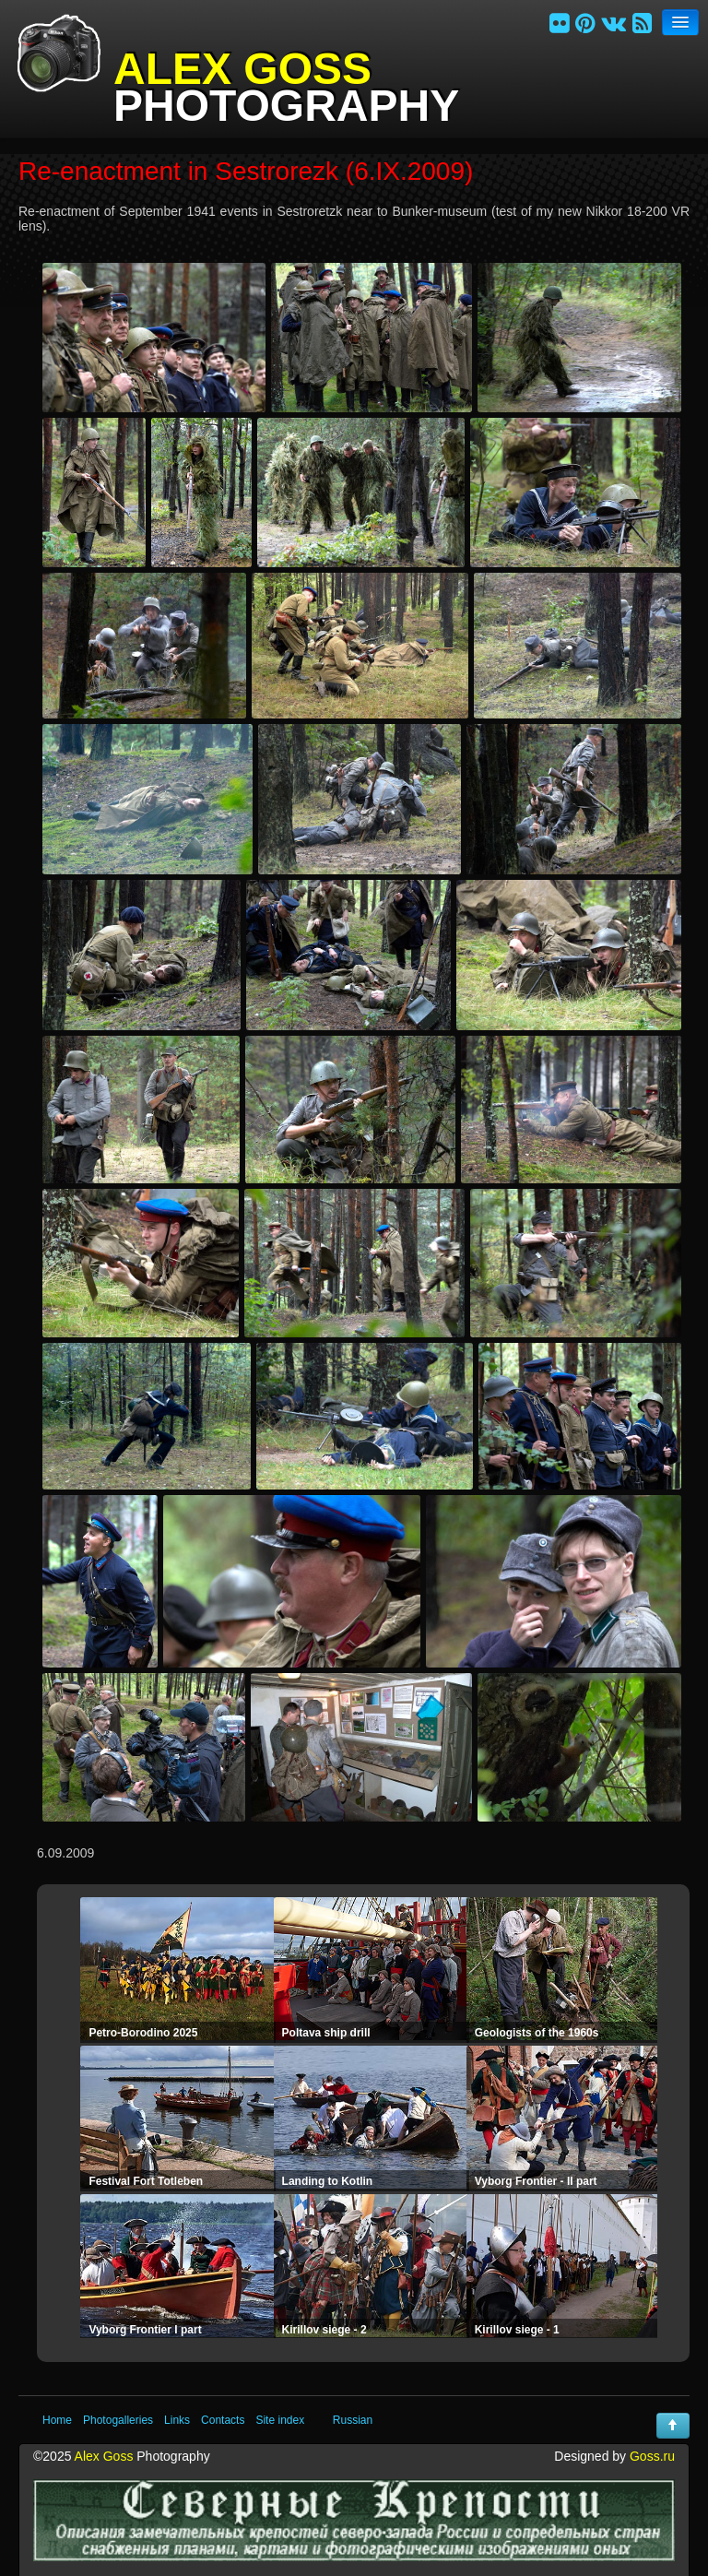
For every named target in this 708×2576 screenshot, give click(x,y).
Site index (279, 2420)
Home (57, 2420)
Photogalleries (118, 2420)
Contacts (222, 2420)
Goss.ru (652, 2456)
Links (177, 2420)
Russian (352, 2420)
